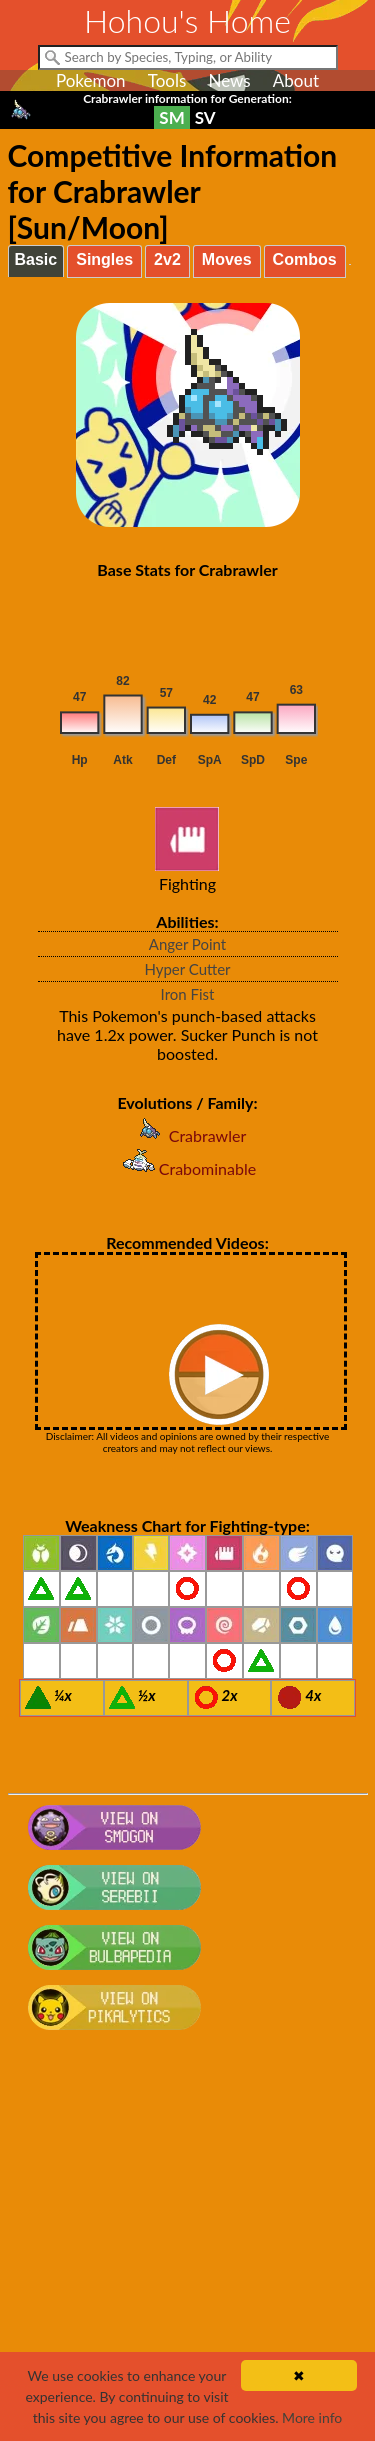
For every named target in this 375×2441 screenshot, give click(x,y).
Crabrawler (187, 1135)
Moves (227, 259)
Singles (104, 259)
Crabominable (187, 1168)
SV (205, 117)
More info (312, 2417)
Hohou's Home (187, 20)
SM (171, 117)
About (296, 80)
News (229, 80)
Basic (36, 259)
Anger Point (187, 944)
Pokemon (91, 80)
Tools (167, 80)
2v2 (167, 259)
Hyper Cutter (187, 969)
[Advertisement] (187, 2245)
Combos (305, 259)
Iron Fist (188, 994)
